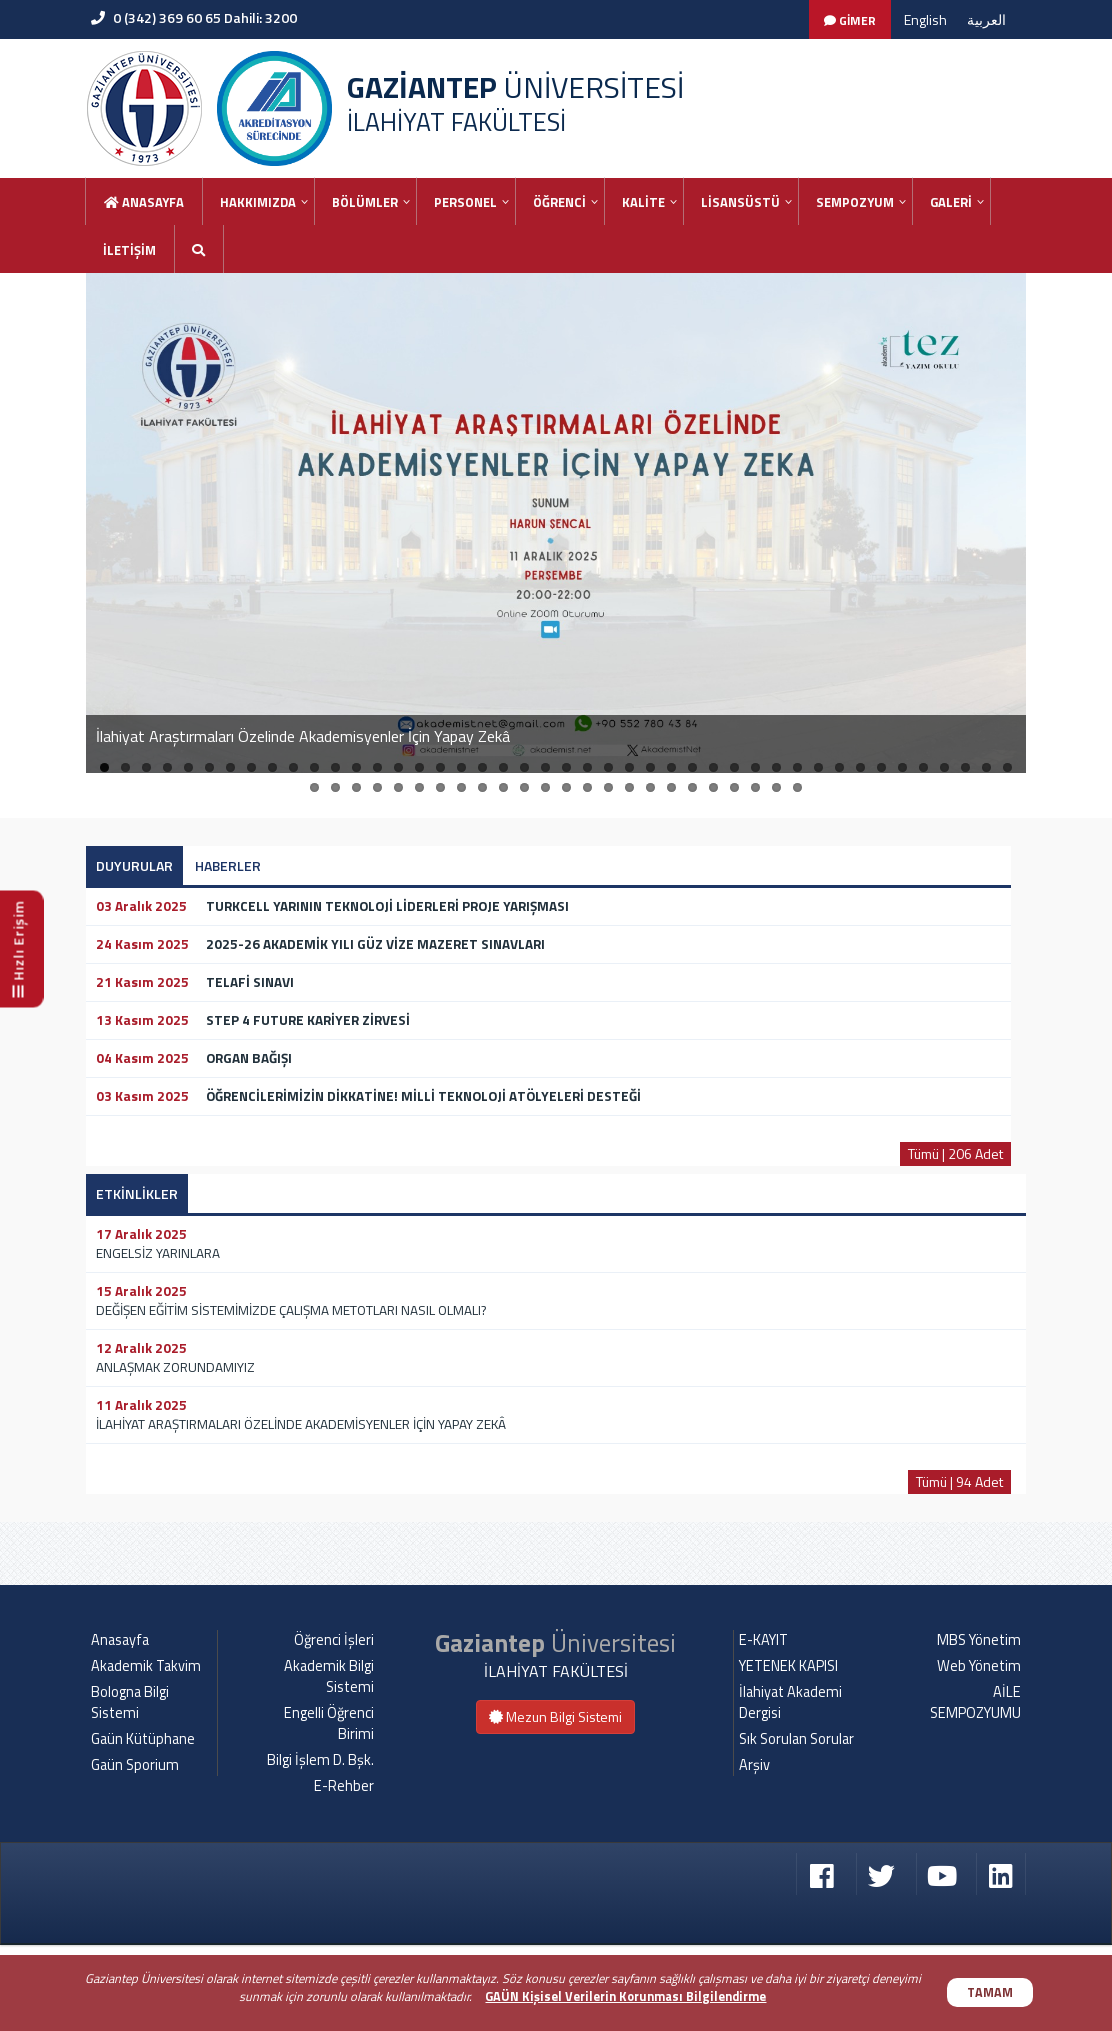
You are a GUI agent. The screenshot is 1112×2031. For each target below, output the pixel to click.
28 (671, 767)
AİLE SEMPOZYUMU (975, 1788)
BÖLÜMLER (365, 202)
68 (797, 787)
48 (377, 787)
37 (860, 767)
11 (314, 767)
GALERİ (951, 202)
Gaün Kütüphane (143, 1825)
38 (881, 767)
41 (944, 767)
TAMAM (990, 1992)
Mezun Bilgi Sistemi (555, 1802)
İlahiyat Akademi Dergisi (790, 1788)
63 (692, 787)
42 (965, 767)
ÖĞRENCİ (559, 202)
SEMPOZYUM (855, 202)
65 (734, 787)
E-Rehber (344, 1872)
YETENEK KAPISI (788, 1752)
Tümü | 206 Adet (955, 1153)
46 (335, 787)
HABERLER (228, 865)
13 (356, 767)
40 (923, 767)
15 (398, 767)
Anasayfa (144, 202)
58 (587, 787)
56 (545, 787)
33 (776, 767)
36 (839, 767)
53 (482, 787)
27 (650, 767)
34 (797, 767)
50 (419, 787)
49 (398, 787)
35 (818, 767)
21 (524, 767)
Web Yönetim (979, 1752)
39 (902, 767)
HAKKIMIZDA (258, 202)
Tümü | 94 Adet (959, 1481)
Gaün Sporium (135, 1851)
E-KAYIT (763, 1726)
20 (503, 767)
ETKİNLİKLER (137, 1193)
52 (461, 787)
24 (587, 767)
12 (335, 767)
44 (1007, 767)
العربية (986, 19)
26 (629, 767)
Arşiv (754, 1851)
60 (629, 787)
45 (314, 787)
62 (671, 787)
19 (482, 767)
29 (692, 767)
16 (419, 767)
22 (545, 767)
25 (608, 767)
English (925, 19)
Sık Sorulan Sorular (796, 1825)
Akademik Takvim (146, 1752)
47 (356, 787)
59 (608, 787)
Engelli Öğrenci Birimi (329, 1809)
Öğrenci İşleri (334, 1726)
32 (755, 767)
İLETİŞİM (129, 250)
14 (377, 767)
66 (755, 787)
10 (293, 767)
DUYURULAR (134, 865)
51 (440, 787)
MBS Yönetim (979, 1726)
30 (713, 767)
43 (986, 767)
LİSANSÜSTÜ (740, 202)
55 (524, 787)
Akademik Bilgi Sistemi (329, 1762)
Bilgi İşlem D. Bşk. (320, 1846)
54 (503, 787)
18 (461, 767)
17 (440, 767)
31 (734, 767)
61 (650, 787)
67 (776, 787)
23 (566, 767)
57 (566, 787)
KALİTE (643, 202)
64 (713, 787)
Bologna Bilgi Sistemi (130, 1788)
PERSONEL (465, 202)
